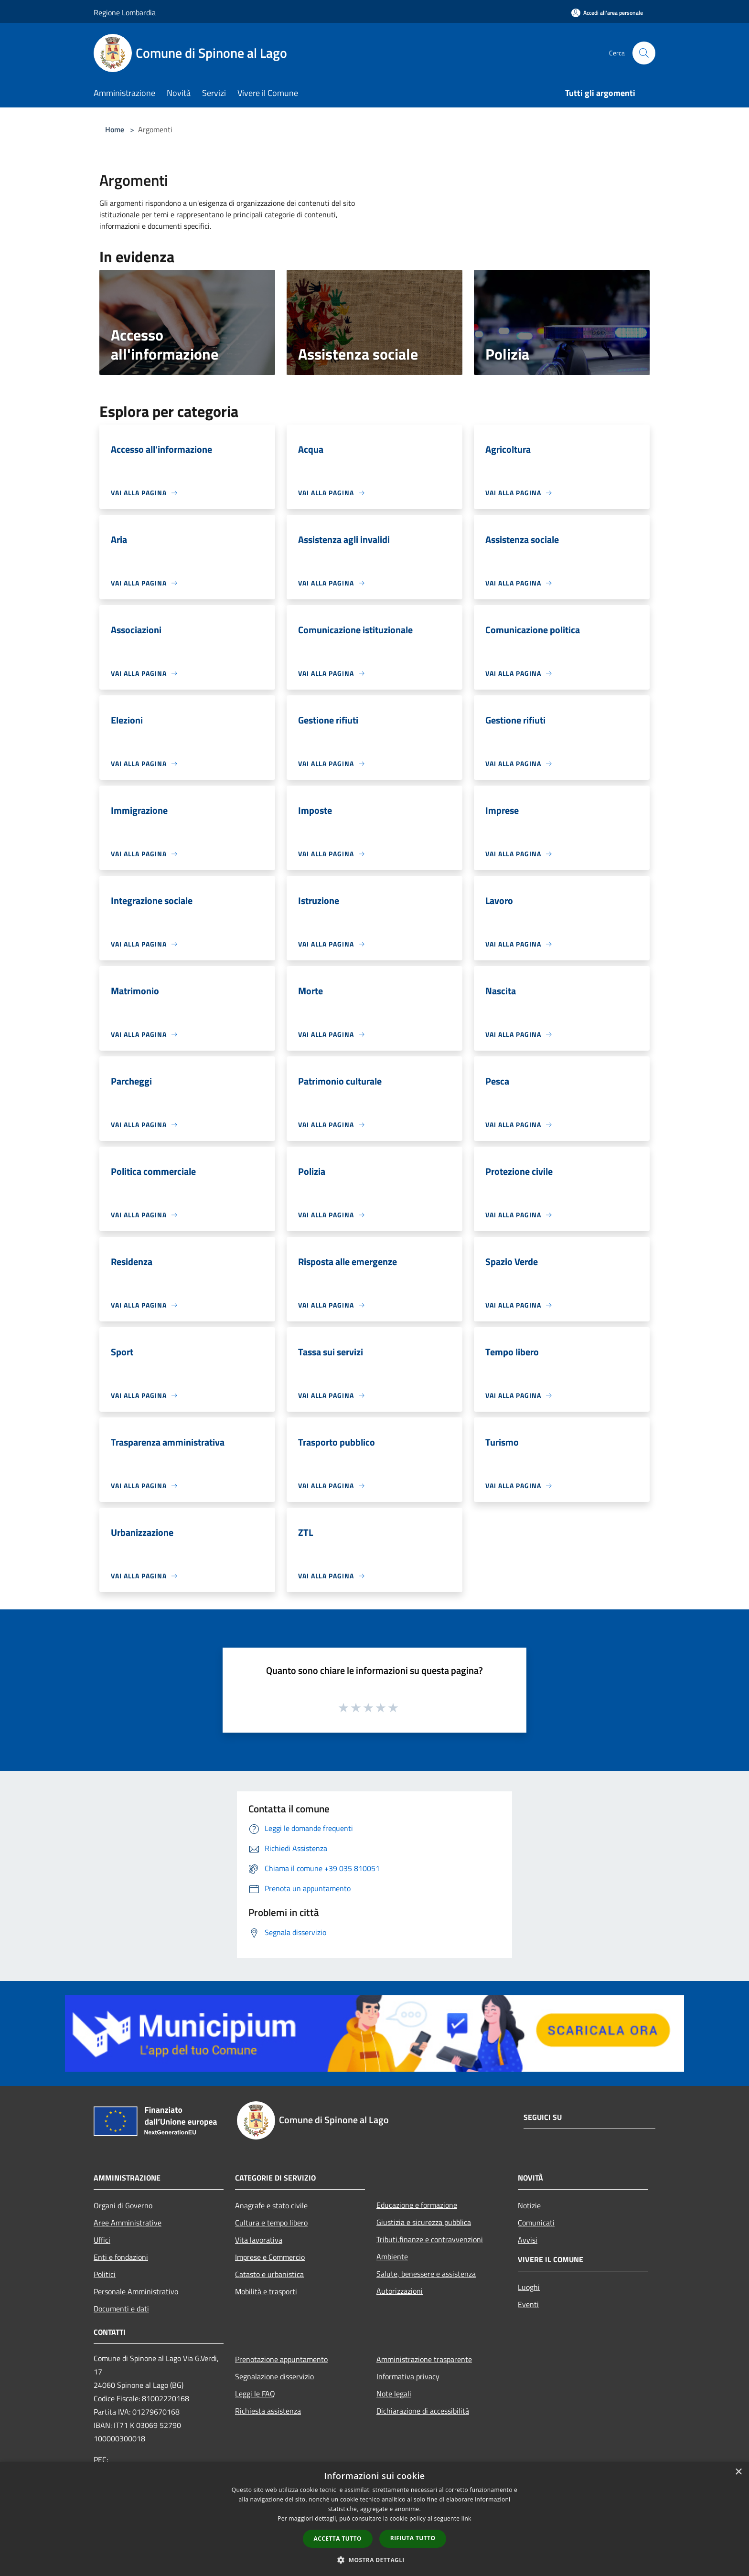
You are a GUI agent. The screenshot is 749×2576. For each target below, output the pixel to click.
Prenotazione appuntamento (281, 2359)
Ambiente (392, 2256)
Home (114, 129)
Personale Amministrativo (136, 2291)
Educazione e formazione (416, 2205)
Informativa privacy (407, 2376)
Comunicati (536, 2222)
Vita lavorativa (258, 2240)
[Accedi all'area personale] (607, 12)
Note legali (393, 2393)
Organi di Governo (123, 2205)
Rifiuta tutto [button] (413, 2538)
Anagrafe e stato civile (271, 2205)
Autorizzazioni (399, 2291)
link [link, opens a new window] (466, 2518)
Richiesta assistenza (268, 2410)
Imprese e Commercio (270, 2257)
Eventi (528, 2304)
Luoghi (529, 2287)
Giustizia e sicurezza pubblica (423, 2222)
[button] (374, 2560)
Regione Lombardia (125, 12)
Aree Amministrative (127, 2222)
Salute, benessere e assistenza (426, 2273)
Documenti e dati (121, 2308)
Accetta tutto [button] (338, 2538)
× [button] (738, 2472)
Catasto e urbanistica (269, 2274)
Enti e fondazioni (121, 2257)
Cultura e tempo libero (271, 2222)
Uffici (102, 2240)
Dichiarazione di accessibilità (422, 2410)
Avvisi (527, 2240)
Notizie (529, 2205)
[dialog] (374, 2519)
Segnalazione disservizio (274, 2376)
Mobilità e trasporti (266, 2291)
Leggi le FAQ (255, 2393)
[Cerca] (643, 53)
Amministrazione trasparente (424, 2359)
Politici (105, 2274)
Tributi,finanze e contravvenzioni (429, 2239)
